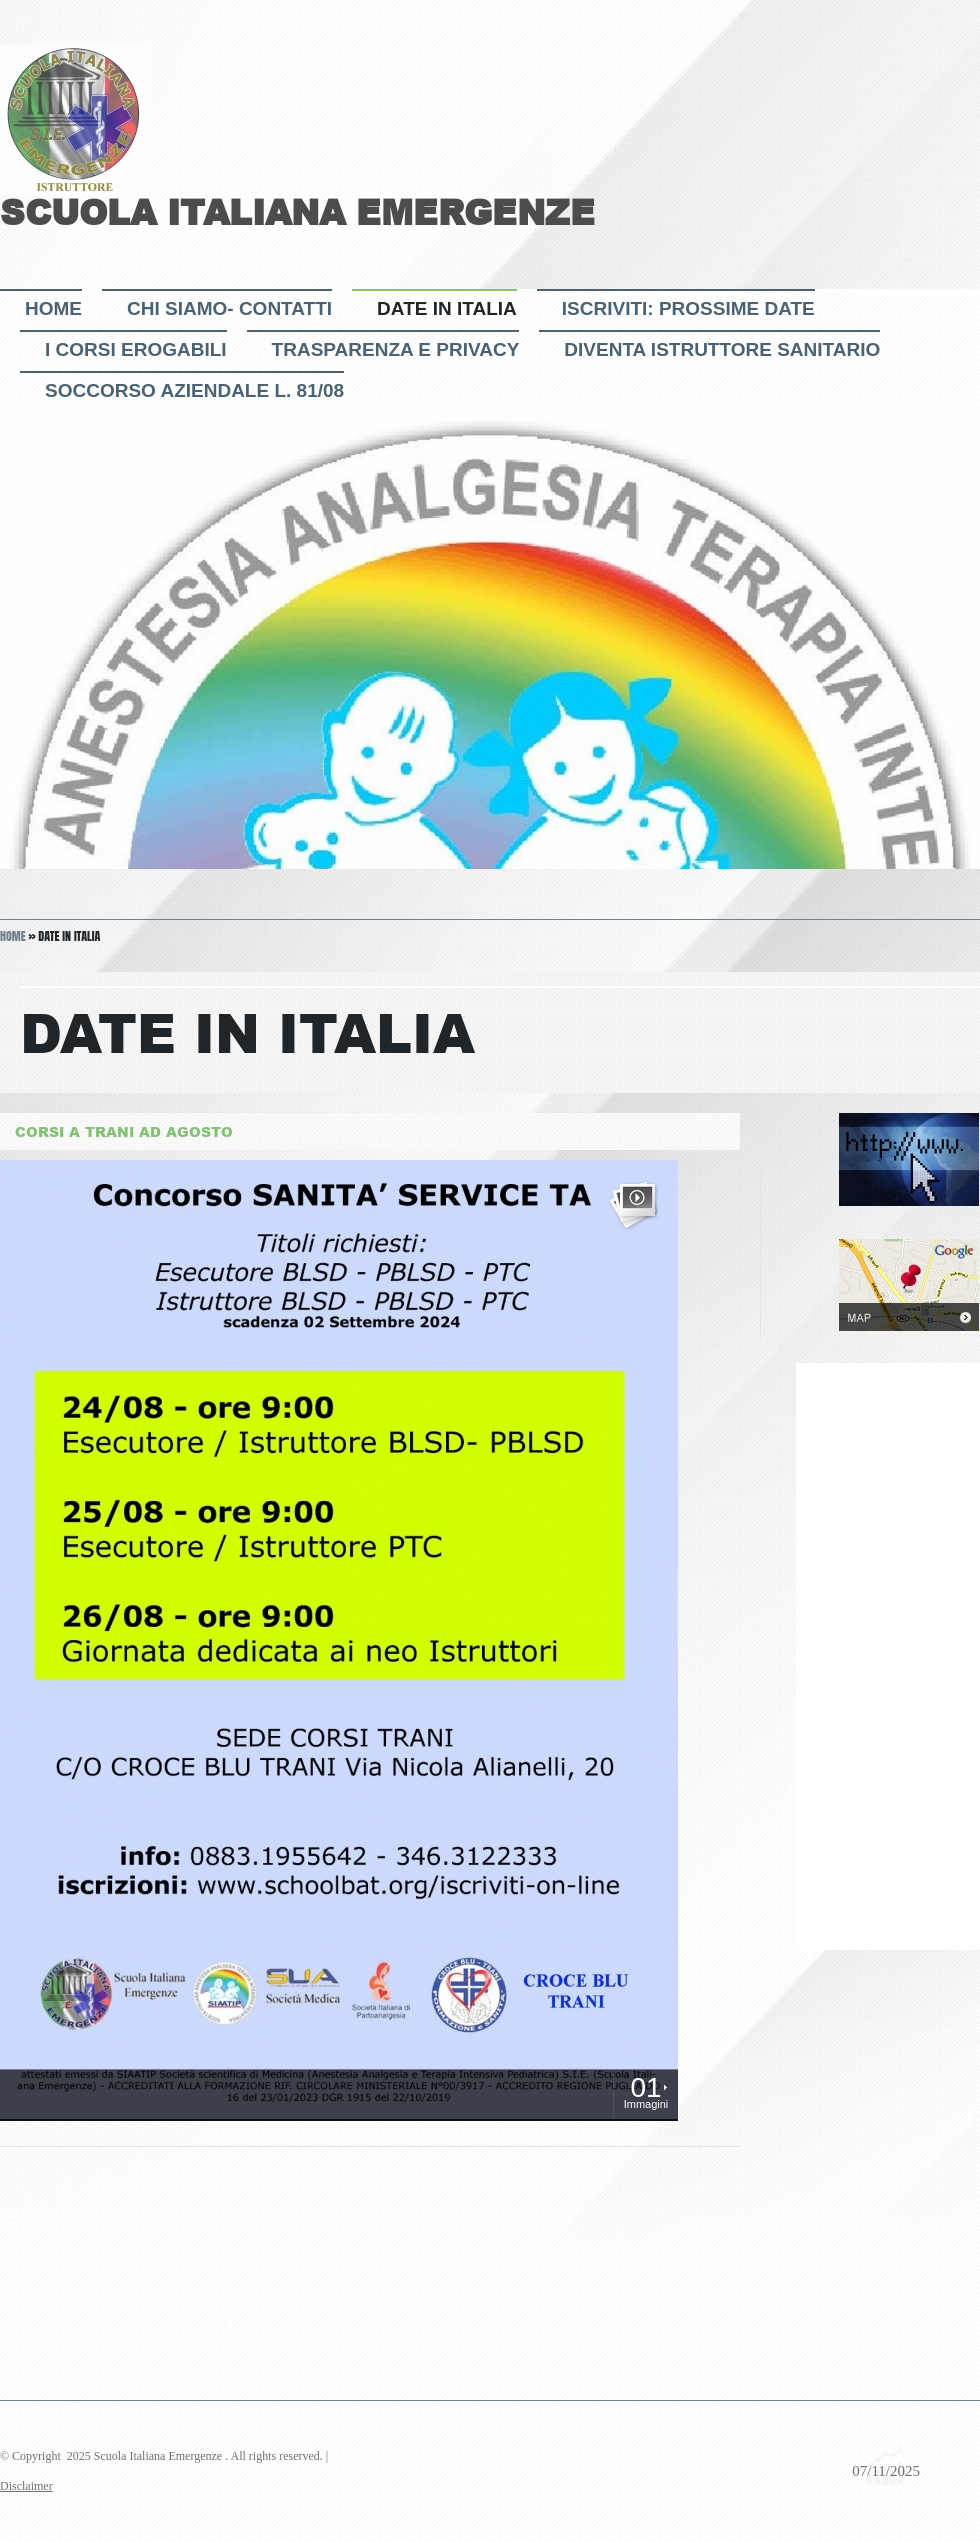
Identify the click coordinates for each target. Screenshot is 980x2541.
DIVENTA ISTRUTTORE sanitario (722, 349)
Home (53, 308)
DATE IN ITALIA (447, 308)
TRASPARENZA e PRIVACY (396, 349)
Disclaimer (26, 2486)
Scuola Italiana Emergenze (297, 212)
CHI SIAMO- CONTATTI (229, 308)
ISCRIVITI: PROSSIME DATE (688, 308)
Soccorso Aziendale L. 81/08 (194, 390)
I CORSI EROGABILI (136, 349)
